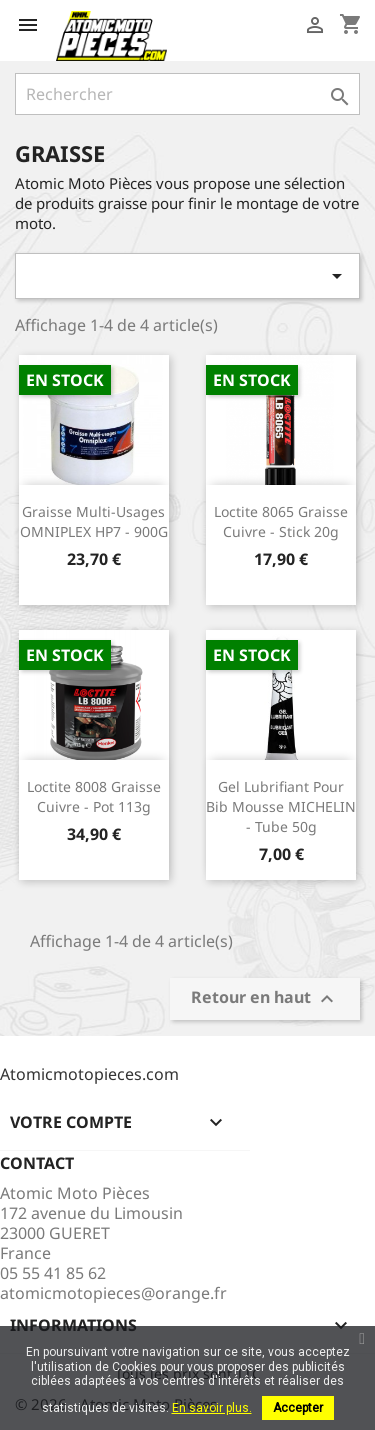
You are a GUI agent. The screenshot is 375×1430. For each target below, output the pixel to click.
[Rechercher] (187, 94)
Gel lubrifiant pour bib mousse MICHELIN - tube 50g (281, 806)
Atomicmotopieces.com (89, 1074)
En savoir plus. (212, 1408)
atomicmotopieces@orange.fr (113, 1293)
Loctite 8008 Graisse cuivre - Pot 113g (94, 796)
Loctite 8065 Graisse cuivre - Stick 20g (281, 521)
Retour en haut (265, 999)
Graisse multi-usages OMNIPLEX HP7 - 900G (94, 521)
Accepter (298, 1408)
